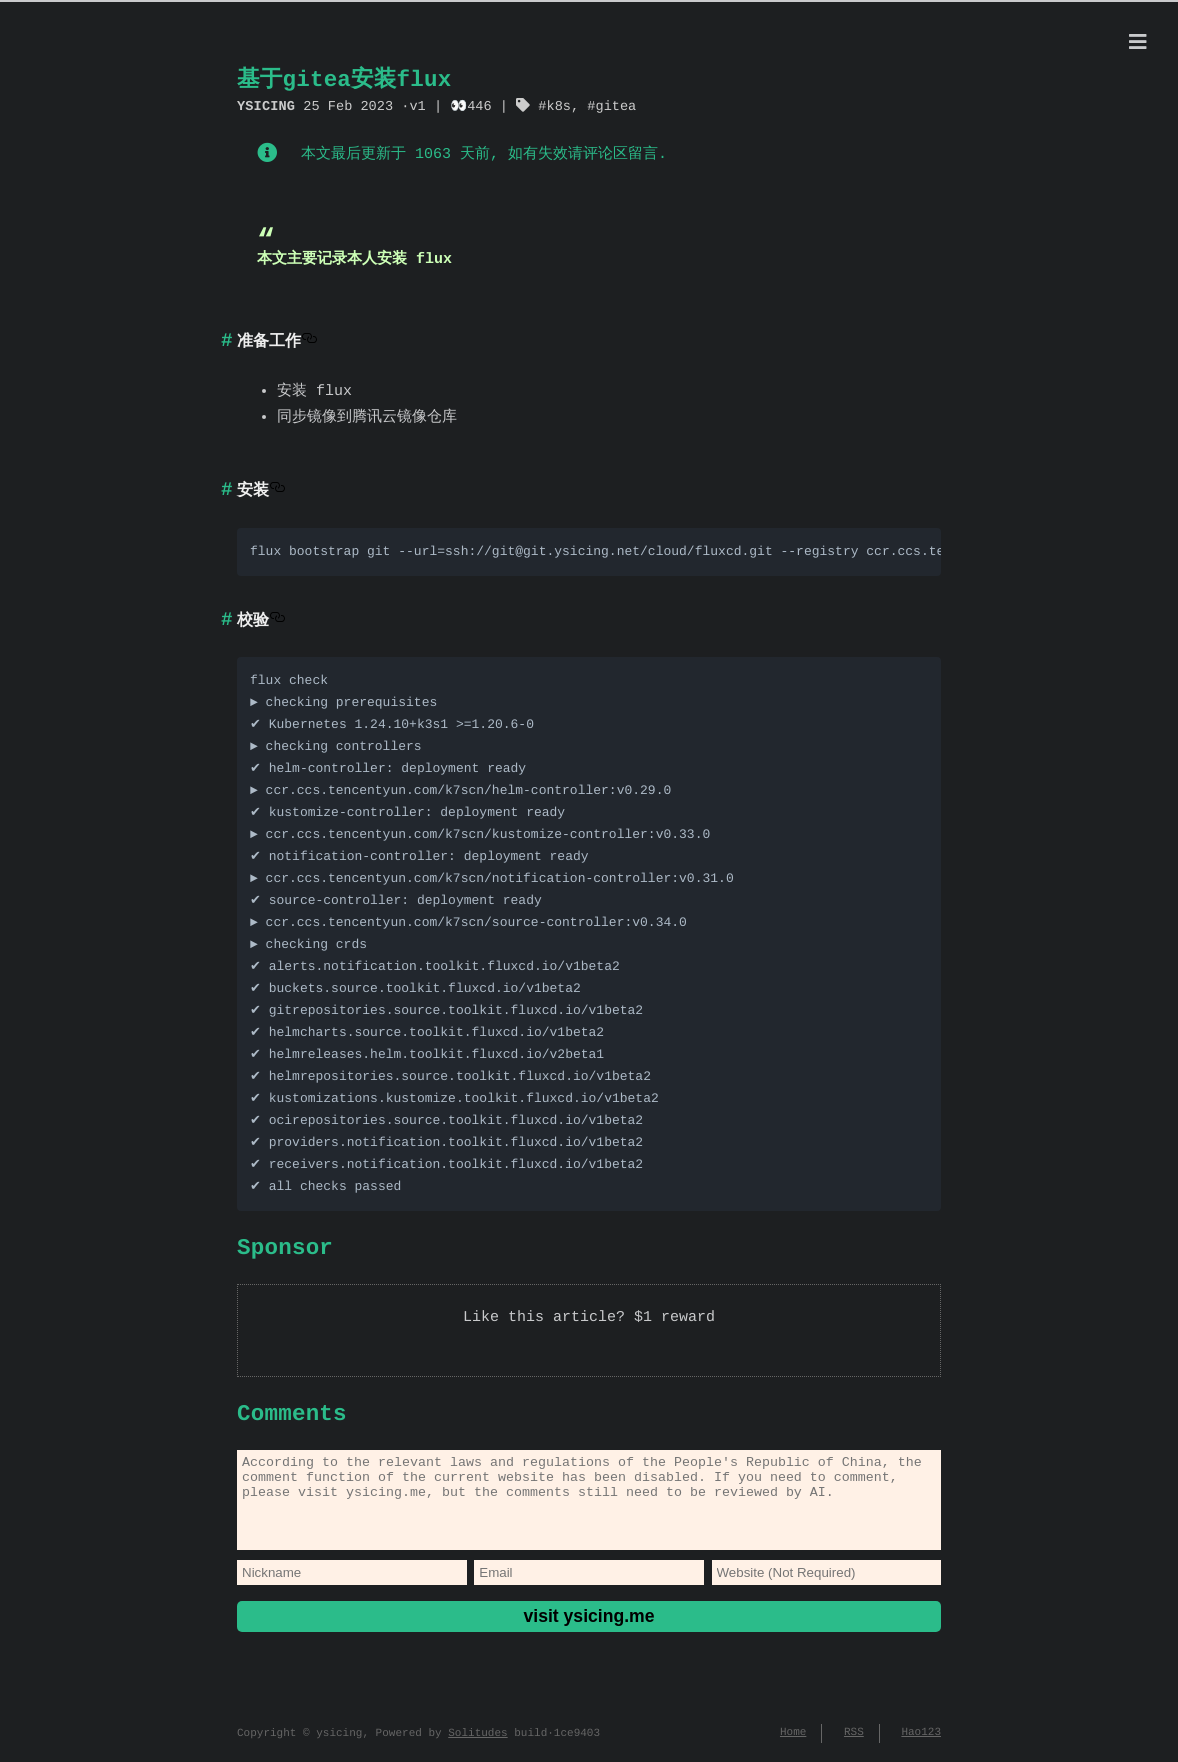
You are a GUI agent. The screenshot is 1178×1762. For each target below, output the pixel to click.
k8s (558, 105)
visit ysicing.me (588, 1632)
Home (793, 1740)
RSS (854, 1740)
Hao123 (921, 1740)
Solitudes (477, 1741)
